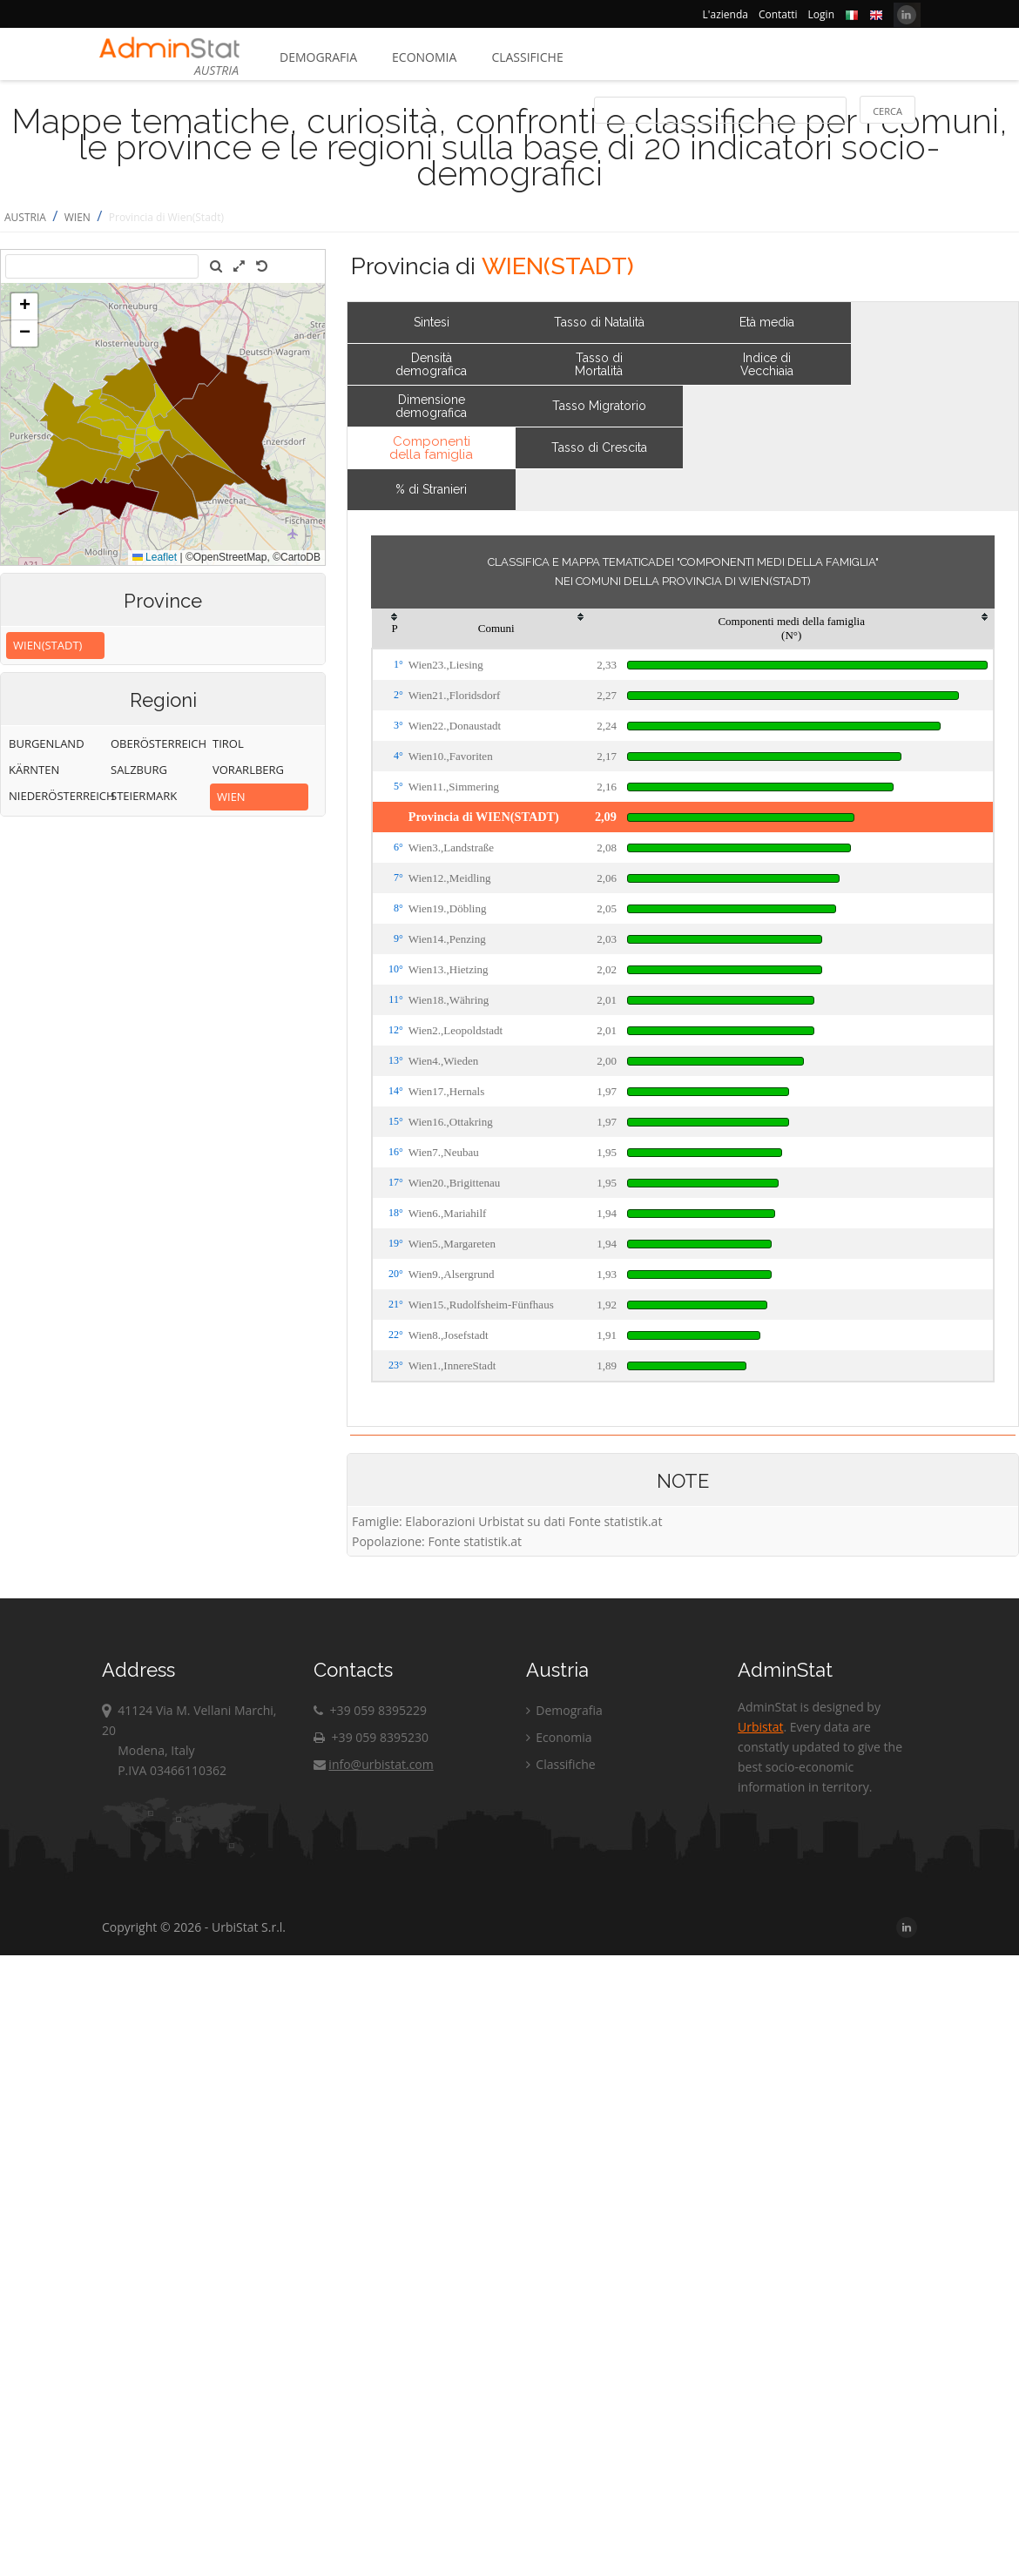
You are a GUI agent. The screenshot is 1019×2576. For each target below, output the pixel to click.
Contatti (778, 14)
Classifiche (527, 57)
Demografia (318, 57)
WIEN (77, 217)
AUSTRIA (25, 217)
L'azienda (725, 14)
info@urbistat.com (373, 1764)
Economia (424, 57)
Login (821, 14)
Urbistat (760, 1726)
